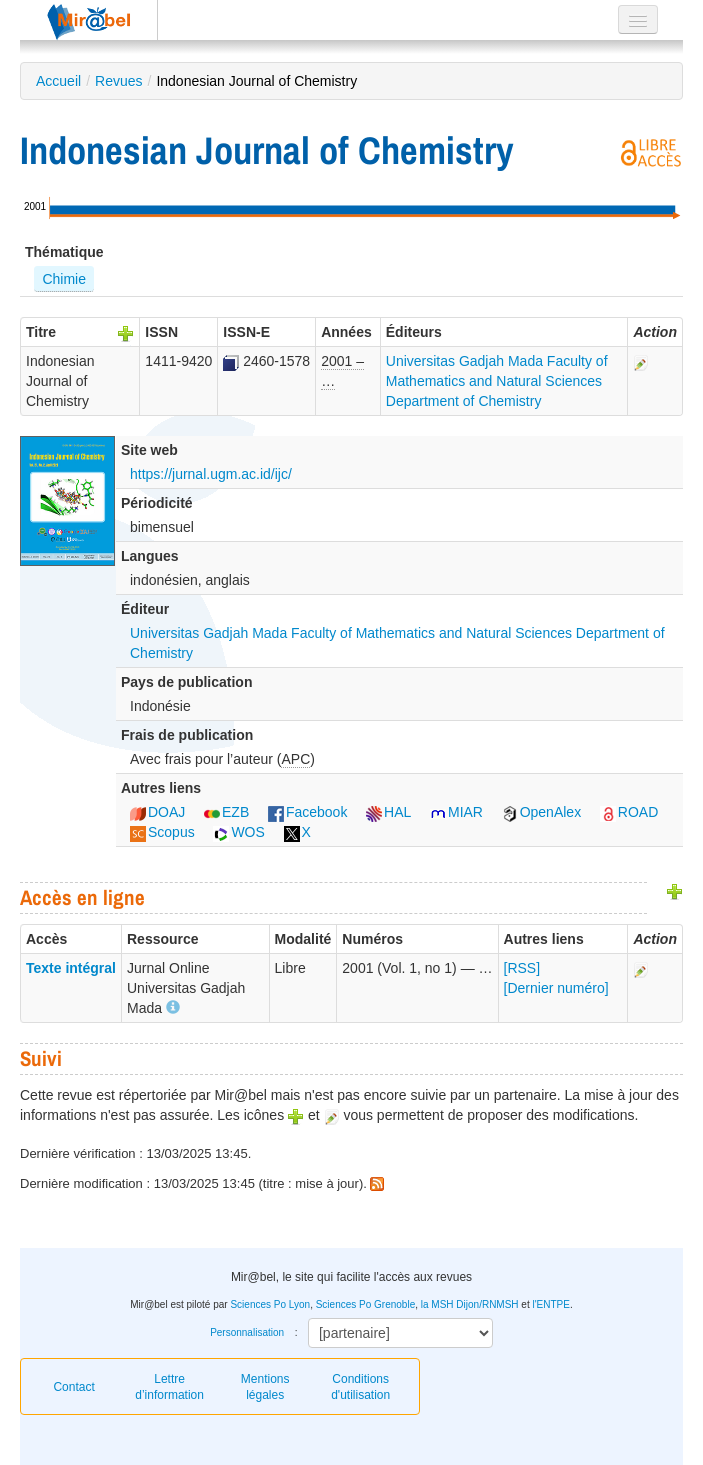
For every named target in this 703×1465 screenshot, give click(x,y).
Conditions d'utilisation (360, 1387)
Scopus (162, 832)
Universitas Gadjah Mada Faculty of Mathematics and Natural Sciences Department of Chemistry (497, 381)
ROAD (629, 812)
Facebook (307, 812)
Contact (73, 1387)
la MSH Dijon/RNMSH (470, 1304)
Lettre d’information (169, 1387)
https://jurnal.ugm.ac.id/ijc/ (211, 474)
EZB (226, 812)
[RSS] (522, 968)
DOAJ (157, 812)
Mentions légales (265, 1387)
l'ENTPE (550, 1304)
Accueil (58, 81)
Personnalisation (247, 1332)
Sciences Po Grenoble (366, 1304)
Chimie (64, 279)
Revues (118, 81)
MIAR (456, 812)
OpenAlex (541, 812)
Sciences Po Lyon (270, 1304)
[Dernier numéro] (556, 988)
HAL (388, 812)
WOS (238, 832)
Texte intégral (71, 968)
